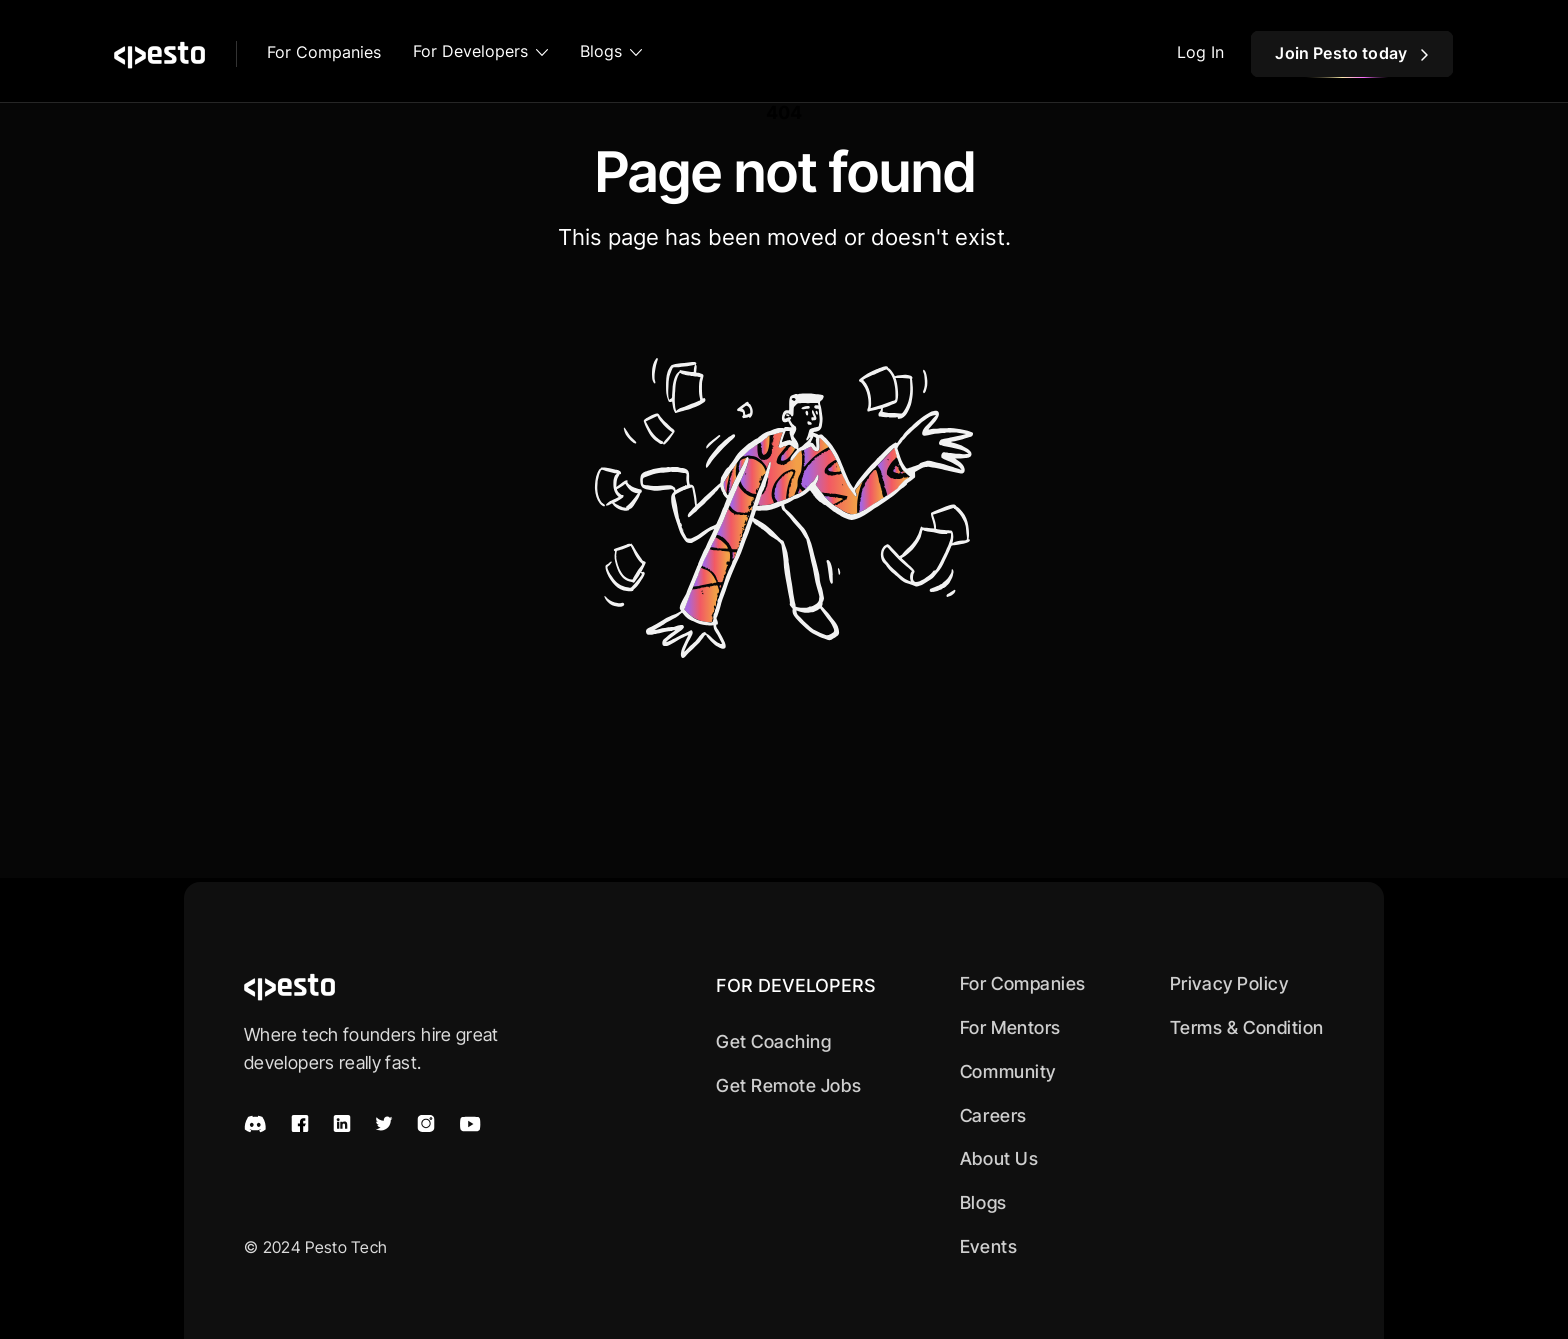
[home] (160, 53)
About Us (999, 1158)
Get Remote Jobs (788, 1085)
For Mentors (1010, 1027)
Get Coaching (773, 1041)
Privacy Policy (1229, 983)
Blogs (983, 1202)
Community (1008, 1071)
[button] (480, 54)
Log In (1200, 52)
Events (988, 1246)
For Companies (324, 52)
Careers (993, 1115)
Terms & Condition (1247, 1027)
